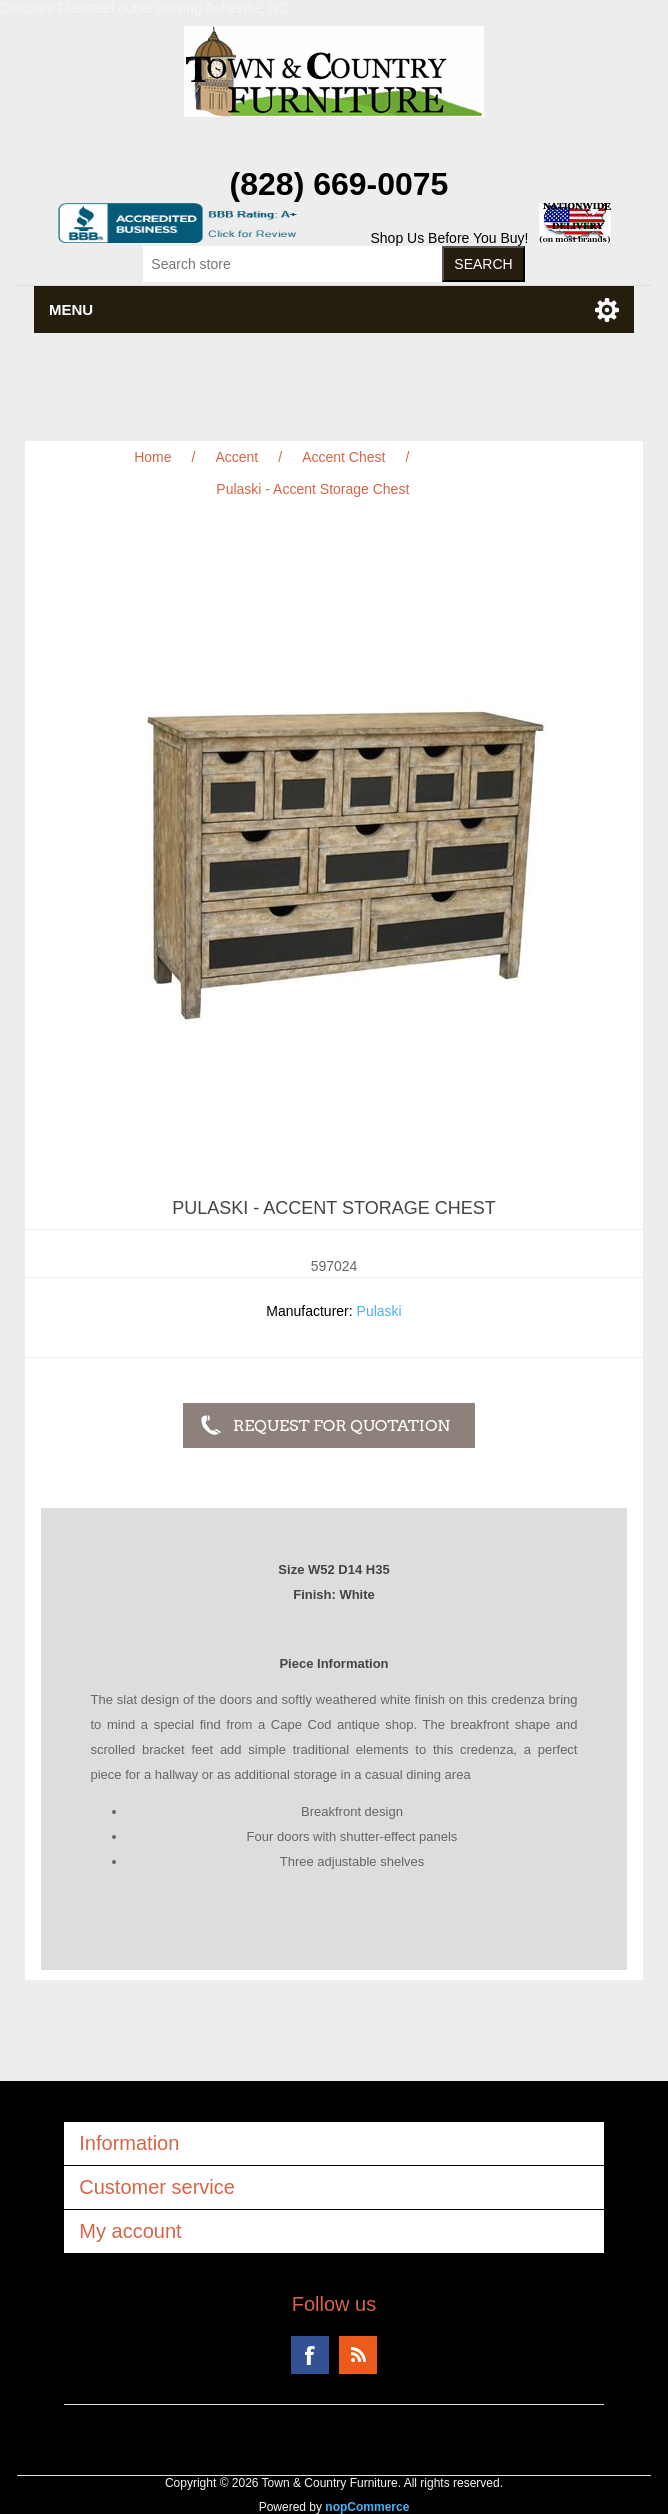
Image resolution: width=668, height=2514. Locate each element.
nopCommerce (367, 2507)
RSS (358, 2355)
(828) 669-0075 (339, 184)
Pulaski (379, 1311)
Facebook (310, 2355)
